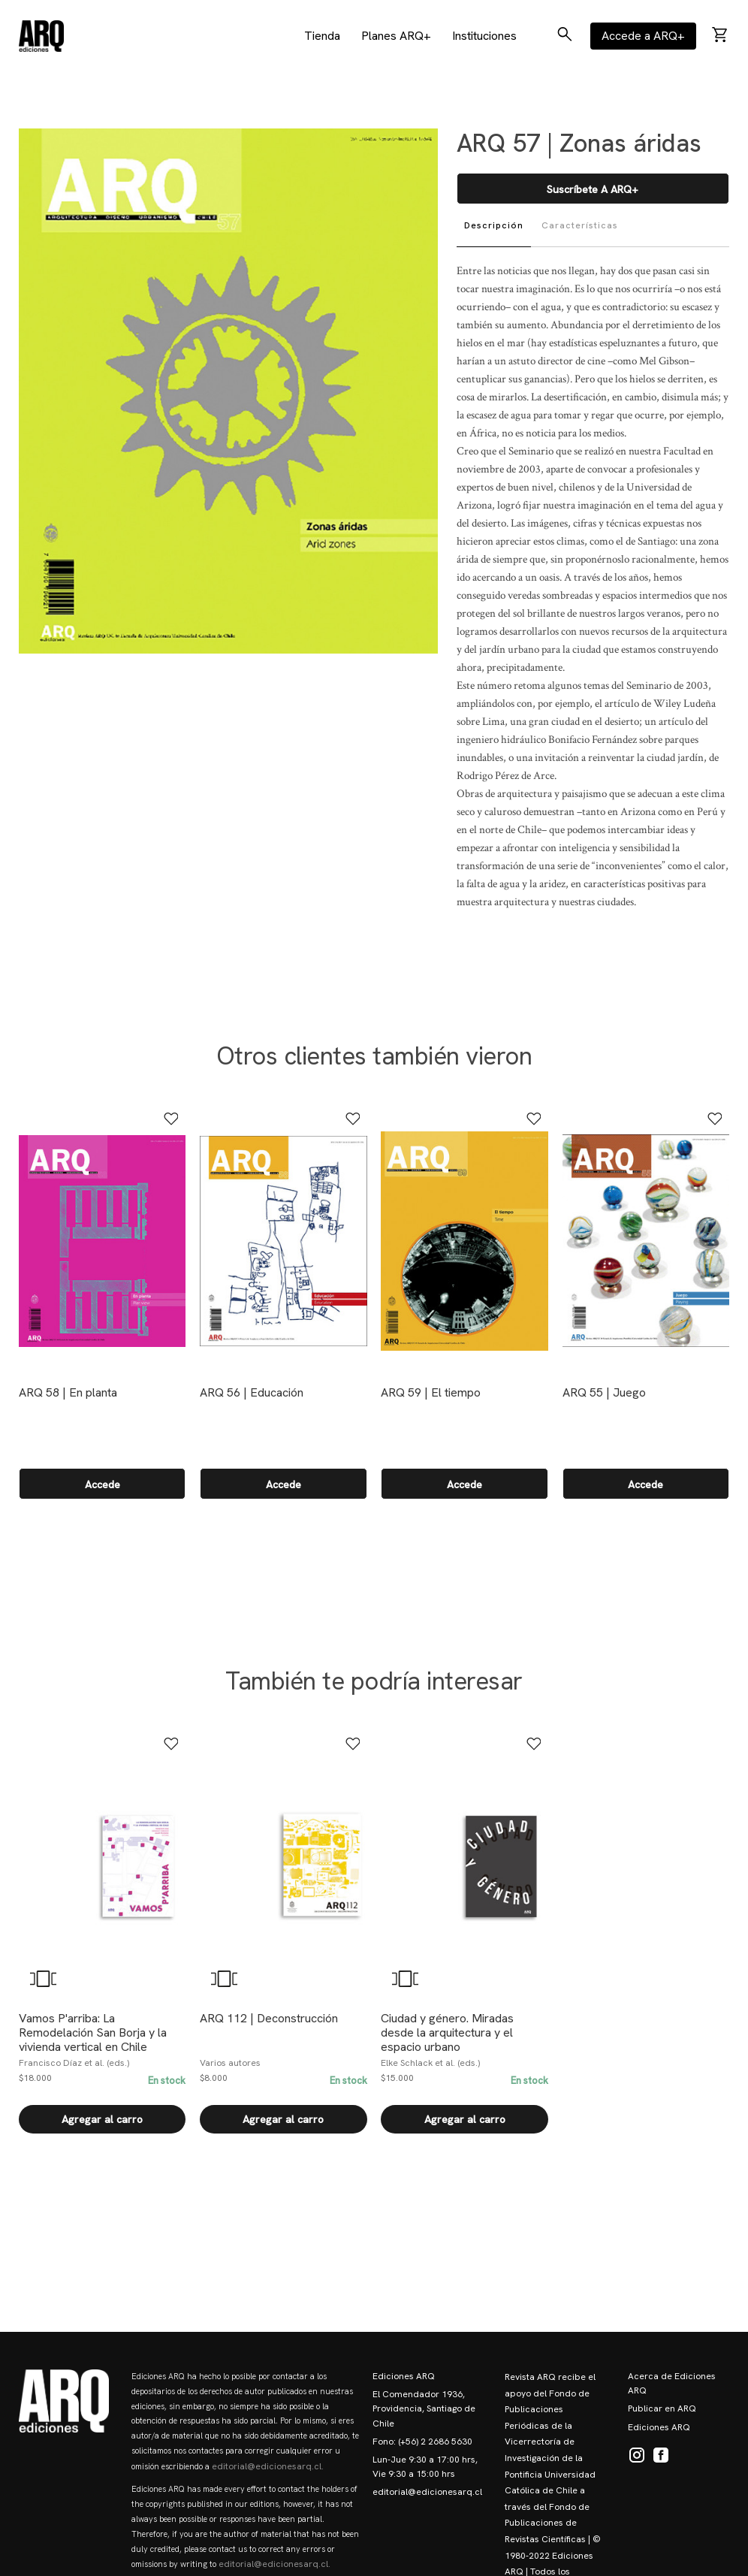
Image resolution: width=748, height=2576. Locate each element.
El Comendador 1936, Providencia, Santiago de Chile (423, 2408)
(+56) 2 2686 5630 (435, 2442)
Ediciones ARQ (403, 2376)
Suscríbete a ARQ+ (592, 189)
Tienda (322, 36)
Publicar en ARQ (662, 2408)
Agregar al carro (102, 2119)
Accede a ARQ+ (643, 36)
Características (579, 225)
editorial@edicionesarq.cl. (268, 2466)
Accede (102, 1484)
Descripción (493, 225)
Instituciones (484, 36)
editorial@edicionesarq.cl (427, 2492)
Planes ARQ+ (396, 36)
